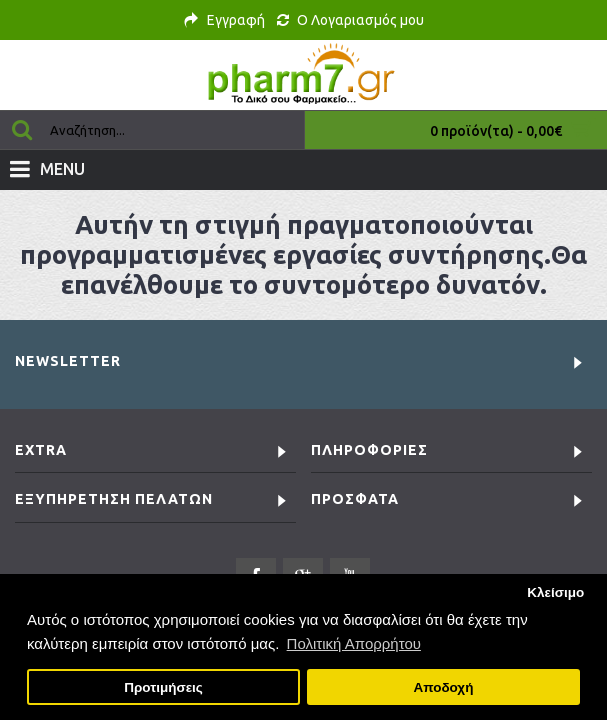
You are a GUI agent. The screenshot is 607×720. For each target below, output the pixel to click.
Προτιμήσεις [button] (163, 687)
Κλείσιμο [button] (555, 592)
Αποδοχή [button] (443, 687)
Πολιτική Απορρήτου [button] (354, 643)
